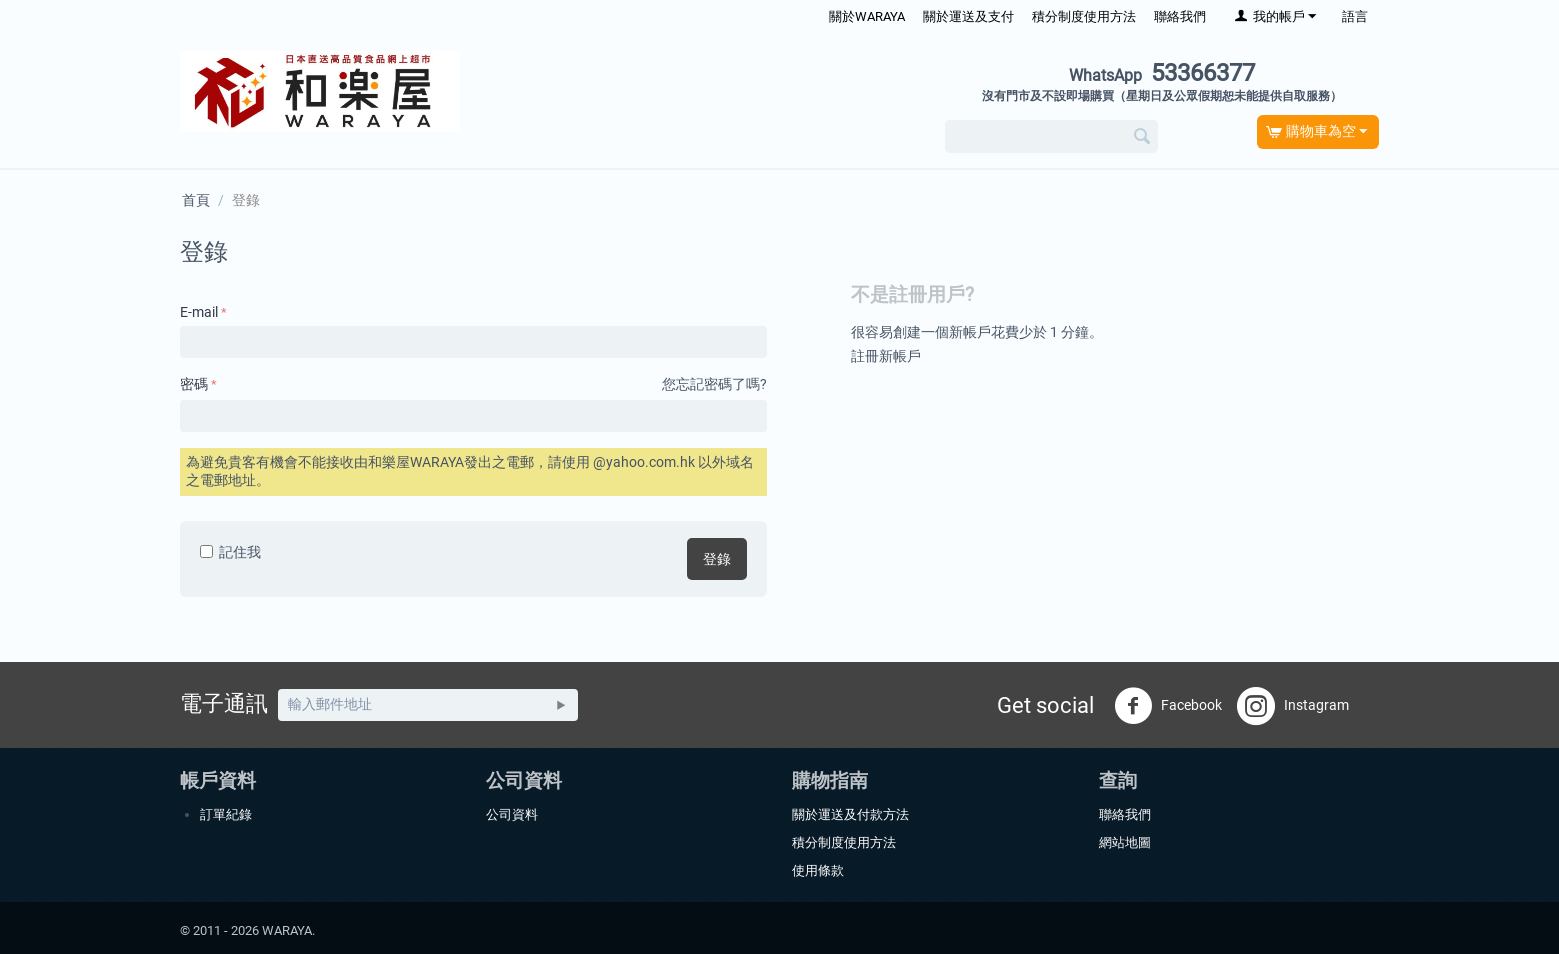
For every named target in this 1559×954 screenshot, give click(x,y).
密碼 (194, 384)
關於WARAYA (867, 16)
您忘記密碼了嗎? (714, 384)
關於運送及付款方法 (850, 814)
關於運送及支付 (968, 16)
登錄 (717, 559)
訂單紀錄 (226, 814)
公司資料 (512, 814)
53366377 (1162, 73)
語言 (1355, 16)
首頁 (196, 200)
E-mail (199, 312)
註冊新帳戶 (886, 356)
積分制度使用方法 (1084, 16)
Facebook (1168, 706)
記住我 (230, 552)
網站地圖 (1125, 842)
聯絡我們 (1180, 16)
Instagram (1293, 706)
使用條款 (818, 870)
